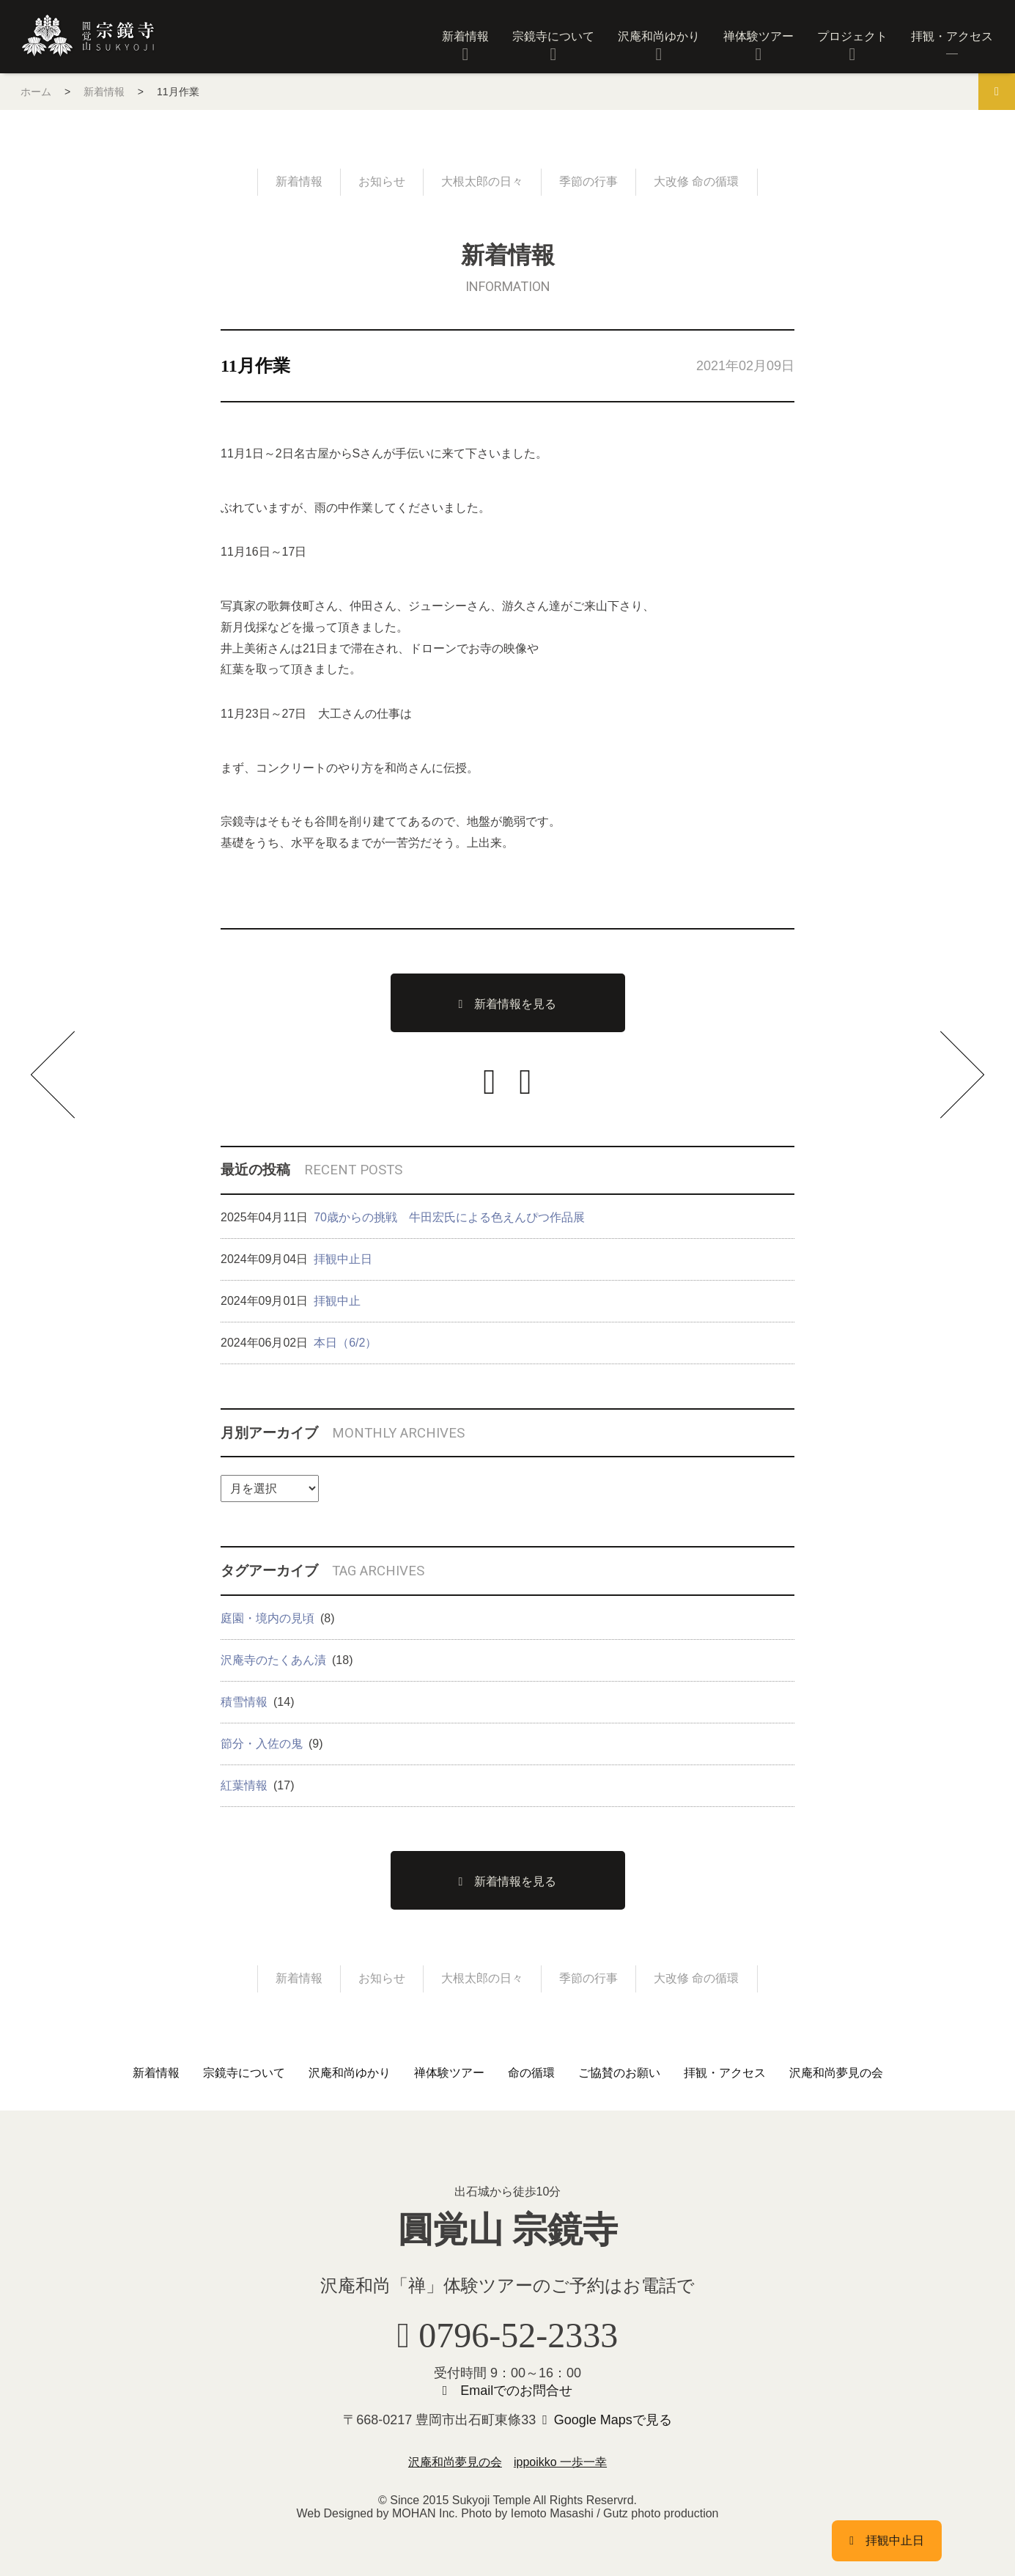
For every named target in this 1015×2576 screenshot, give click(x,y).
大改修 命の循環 (696, 181)
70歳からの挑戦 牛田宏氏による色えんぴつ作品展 (449, 1217)
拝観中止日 (343, 1259)
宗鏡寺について (553, 36)
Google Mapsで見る (613, 2420)
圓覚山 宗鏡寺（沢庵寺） (88, 35)
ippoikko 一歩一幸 (560, 2462)
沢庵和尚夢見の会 (836, 2073)
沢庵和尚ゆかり (659, 36)
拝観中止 (337, 1301)
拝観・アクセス (952, 36)
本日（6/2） (345, 1342)
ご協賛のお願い (619, 2073)
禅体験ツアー (758, 36)
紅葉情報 (244, 1785)
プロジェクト (852, 36)
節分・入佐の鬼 (262, 1743)
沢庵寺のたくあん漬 (273, 1660)
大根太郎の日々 (482, 181)
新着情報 (465, 36)
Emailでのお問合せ (516, 2390)
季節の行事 (588, 181)
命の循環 (531, 2073)
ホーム (36, 91)
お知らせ (381, 181)
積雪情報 (244, 1702)
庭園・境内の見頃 (267, 1618)
